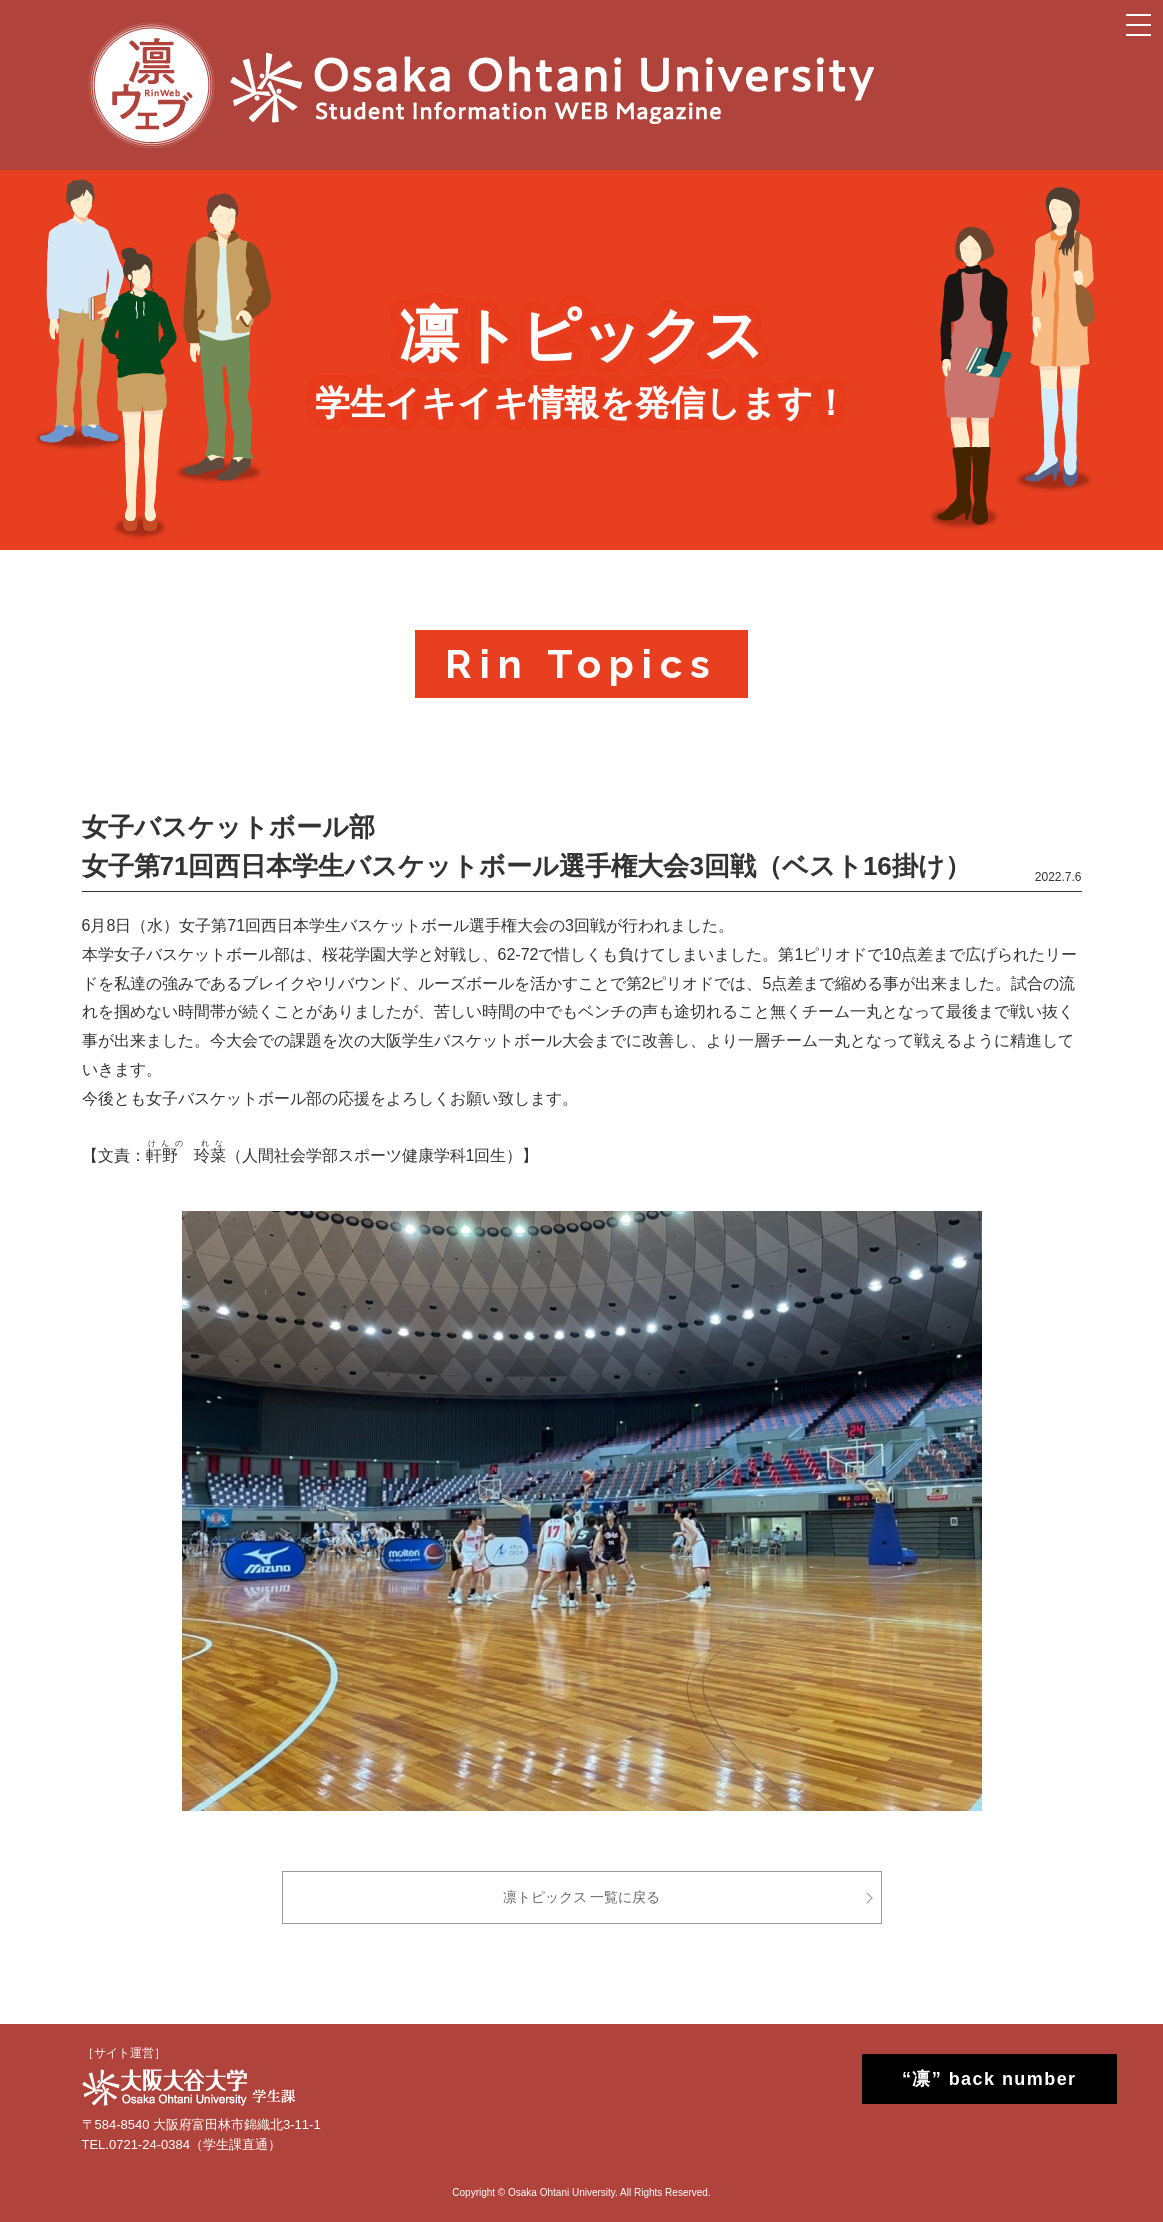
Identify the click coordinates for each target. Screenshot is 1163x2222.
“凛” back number (971, 2079)
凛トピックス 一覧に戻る (582, 1897)
